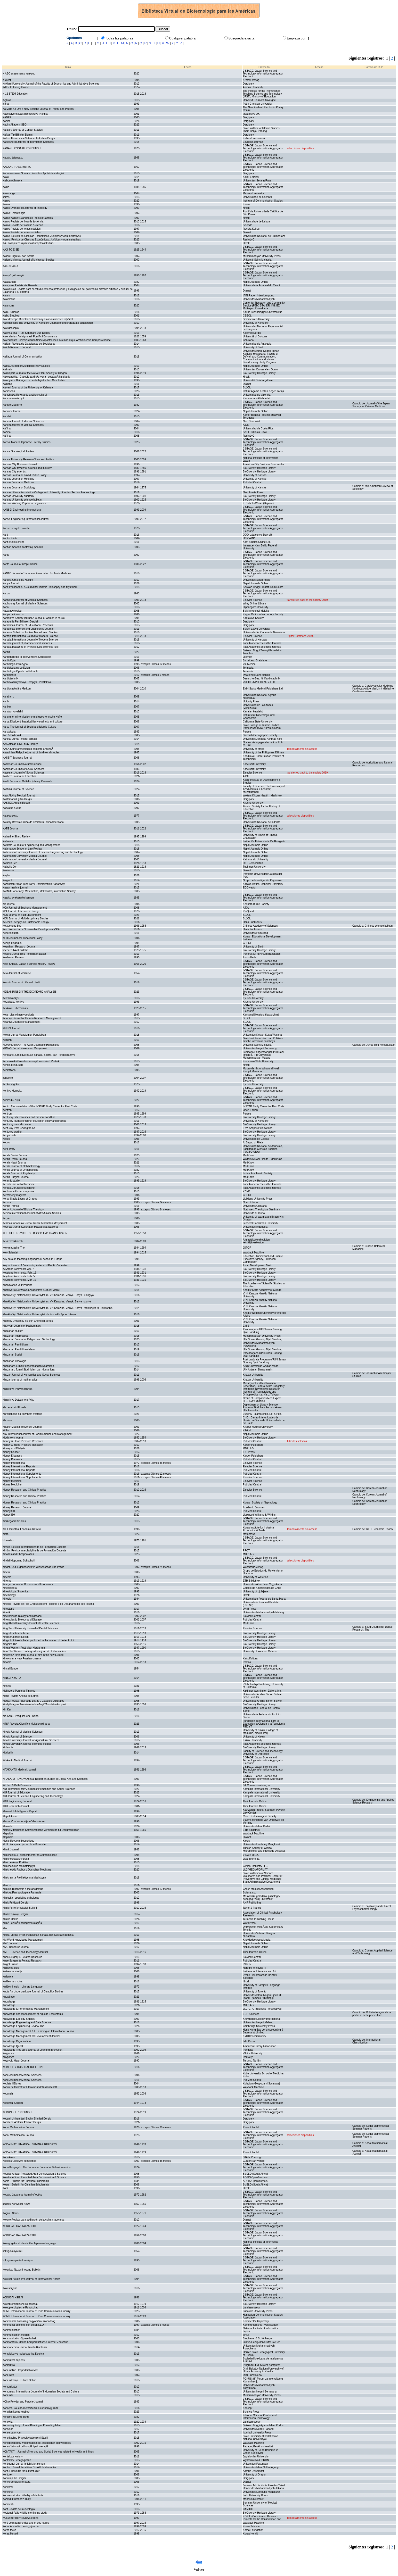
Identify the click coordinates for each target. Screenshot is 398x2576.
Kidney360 (9, 1511)
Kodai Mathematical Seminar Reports (370, 2127)
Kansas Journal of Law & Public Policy (24, 475)
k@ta (6, 103)
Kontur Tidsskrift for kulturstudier (21, 2471)
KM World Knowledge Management (23, 1939)
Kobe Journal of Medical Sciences (22, 2075)
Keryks (7, 1218)
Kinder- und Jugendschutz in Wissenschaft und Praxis (33, 1567)
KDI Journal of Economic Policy (21, 911)
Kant (5, 534)
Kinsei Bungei (10, 1668)
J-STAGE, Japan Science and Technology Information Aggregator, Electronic (263, 73)
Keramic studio (11, 1180)
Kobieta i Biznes (12, 2083)
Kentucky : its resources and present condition (29, 1117)
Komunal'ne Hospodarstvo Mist (20, 2370)
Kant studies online (14, 542)
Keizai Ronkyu (11, 998)
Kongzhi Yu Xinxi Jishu (16, 2416)
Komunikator (10, 2386)
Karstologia (9, 731)
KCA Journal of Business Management (25, 907)
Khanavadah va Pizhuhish (18, 1285)
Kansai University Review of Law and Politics (28, 459)
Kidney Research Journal (17, 1507)
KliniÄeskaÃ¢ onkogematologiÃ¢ (22, 1923)
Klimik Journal (11, 1849)
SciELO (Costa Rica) (255, 432)
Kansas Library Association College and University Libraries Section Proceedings (49, 492)
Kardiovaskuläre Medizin (17, 688)
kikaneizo (8, 1540)
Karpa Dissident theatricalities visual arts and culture (32, 721)
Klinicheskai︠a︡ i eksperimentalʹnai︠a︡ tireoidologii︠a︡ (30, 1855)
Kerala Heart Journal (14, 1162)
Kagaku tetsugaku (13, 157)
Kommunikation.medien (16, 2334)
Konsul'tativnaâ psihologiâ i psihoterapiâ (25, 2446)
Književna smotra (12, 1981)
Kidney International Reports (19, 1466)
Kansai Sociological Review (18, 451)
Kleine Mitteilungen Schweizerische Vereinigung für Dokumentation (41, 1830)
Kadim (6, 121)
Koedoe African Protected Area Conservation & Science (34, 2173)
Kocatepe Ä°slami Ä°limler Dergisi (22, 2122)
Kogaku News (11, 2213)
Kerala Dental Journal (15, 1155)
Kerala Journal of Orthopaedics (20, 1169)
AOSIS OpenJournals (255, 2181)
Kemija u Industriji (13, 1064)
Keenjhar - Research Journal (19, 946)
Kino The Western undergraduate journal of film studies (34, 1651)
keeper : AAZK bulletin (15, 950)
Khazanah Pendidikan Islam (19, 1349)
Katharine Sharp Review (16, 836)
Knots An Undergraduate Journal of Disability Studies (33, 1991)
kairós (6, 197)
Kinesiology (9, 1595)
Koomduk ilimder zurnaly (17, 2499)
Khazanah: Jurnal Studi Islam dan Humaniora (28, 1369)
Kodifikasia (9, 2157)
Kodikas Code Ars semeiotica (19, 2160)
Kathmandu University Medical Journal (25, 855)
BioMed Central (252, 1616)
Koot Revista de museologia (19, 2509)
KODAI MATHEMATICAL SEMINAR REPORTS (30, 2144)
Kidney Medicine (12, 1481)
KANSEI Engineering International (22, 509)
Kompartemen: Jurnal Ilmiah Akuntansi (25, 2347)
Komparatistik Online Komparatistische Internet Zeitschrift (35, 2342)
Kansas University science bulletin (22, 499)
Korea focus (9, 2530)
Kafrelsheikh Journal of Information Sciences (28, 141)
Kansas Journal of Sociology (19, 487)
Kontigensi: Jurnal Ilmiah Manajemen (24, 2463)
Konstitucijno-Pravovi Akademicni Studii (25, 2437)
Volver (198, 2569)
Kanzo (6, 593)
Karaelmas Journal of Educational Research (28, 625)
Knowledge (9, 2001)
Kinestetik (8, 1608)
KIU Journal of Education (17, 1792)
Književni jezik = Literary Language (23, 1986)
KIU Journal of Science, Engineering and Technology (33, 1796)
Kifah (6, 1534)
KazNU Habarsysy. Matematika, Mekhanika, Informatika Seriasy (39, 891)
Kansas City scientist (14, 471)
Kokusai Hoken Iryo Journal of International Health (31, 2279)
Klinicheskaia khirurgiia (16, 1858)
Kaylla (6, 875)
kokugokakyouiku (12, 2251)
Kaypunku (8, 880)
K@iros (7, 100)
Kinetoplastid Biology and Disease (22, 1616)
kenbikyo (8, 1077)
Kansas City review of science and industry (27, 468)
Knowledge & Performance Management (26, 2008)
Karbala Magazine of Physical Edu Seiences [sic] (31, 646)
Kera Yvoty (9, 1149)
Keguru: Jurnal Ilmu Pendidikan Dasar (24, 953)
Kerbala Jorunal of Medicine (19, 1184)
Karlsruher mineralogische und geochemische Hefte (32, 716)
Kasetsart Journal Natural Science (22, 764)
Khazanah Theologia (14, 1361)
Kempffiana (9, 1070)
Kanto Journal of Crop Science (20, 564)
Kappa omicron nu (13, 614)
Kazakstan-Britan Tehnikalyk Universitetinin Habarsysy (34, 884)
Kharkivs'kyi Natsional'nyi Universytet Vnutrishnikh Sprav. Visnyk (39, 1314)
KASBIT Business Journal (17, 757)
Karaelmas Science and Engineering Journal (28, 628)
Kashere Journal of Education (19, 776)
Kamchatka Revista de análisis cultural (25, 394)
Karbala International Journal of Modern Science (30, 636)
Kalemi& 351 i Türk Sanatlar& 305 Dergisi (26, 332)
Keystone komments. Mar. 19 (19, 1279)
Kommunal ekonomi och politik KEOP (24, 2324)
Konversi (8, 2487)
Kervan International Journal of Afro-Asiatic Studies (32, 1213)
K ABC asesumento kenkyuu (19, 73)
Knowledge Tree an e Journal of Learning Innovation (32, 2049)
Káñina (7, 428)
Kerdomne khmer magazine (18, 1191)
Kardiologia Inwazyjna (15, 664)
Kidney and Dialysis (14, 1448)
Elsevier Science (252, 600)
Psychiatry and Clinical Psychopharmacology (371, 1907)
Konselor (8, 2429)
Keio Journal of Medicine (17, 973)
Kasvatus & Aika (12, 808)
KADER (7, 117)
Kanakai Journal (12, 411)
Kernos (7, 1202)
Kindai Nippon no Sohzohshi (19, 1560)
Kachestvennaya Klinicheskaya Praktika (25, 113)
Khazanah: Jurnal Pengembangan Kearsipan (28, 1366)
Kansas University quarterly (18, 496)
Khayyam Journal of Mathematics (22, 1325)
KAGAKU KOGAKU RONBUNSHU (22, 148)
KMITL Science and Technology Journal (25, 1952)
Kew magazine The (14, 1247)
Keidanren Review (13, 957)
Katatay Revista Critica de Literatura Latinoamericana (33, 822)
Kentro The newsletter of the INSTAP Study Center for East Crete (40, 1106)
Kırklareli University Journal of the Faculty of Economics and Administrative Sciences (51, 83)
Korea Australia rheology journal (21, 2526)
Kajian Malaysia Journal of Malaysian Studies (28, 259)
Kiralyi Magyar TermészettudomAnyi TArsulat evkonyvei (34, 1704)
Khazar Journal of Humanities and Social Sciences (31, 1374)
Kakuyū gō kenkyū (13, 275)
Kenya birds (9, 1135)
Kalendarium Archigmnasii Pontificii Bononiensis (30, 336)
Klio (5, 1928)
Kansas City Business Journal (20, 464)
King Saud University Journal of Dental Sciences (30, 1628)
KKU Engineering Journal (17, 1801)
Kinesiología (10, 1587)
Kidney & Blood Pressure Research (23, 1441)
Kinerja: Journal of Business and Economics (28, 1584)
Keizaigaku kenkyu (13, 1001)
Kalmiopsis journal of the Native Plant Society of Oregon (35, 373)
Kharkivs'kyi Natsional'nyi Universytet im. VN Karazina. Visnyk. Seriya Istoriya (47, 1301)
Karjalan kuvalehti (13, 711)
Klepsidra (8, 1833)
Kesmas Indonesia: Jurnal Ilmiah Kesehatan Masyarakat (35, 1223)
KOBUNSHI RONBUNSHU (18, 2112)
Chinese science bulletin (379, 925)
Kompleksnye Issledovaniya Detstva (23, 2353)
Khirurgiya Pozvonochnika (18, 1388)
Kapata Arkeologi (12, 610)
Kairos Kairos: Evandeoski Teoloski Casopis (28, 218)
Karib (6, 701)
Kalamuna (8, 305)
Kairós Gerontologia (14, 213)
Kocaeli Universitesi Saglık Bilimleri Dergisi (27, 2118)
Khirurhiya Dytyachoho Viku (18, 1399)
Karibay (7, 706)
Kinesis (7, 1598)
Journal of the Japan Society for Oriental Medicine (371, 405)
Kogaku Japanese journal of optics (22, 2194)
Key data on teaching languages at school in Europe (32, 1259)
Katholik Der (10, 863)
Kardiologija (9, 675)
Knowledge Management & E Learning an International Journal (39, 2031)
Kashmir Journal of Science (18, 789)
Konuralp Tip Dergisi (14, 2478)
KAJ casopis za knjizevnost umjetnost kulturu (28, 243)
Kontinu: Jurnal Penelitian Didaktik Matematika (29, 2467)
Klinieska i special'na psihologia (21, 1897)
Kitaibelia (8, 1752)
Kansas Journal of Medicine (18, 478)
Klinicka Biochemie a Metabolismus (23, 1889)
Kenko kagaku (11, 1084)
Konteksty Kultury (13, 2456)
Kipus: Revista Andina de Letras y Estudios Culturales (33, 1700)
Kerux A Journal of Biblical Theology (23, 1209)
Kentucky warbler (12, 1131)
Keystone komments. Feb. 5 (19, 1276)
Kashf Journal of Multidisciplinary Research (27, 781)
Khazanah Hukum (13, 1330)
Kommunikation (11, 2330)
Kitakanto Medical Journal (17, 1760)
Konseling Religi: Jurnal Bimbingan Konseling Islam (32, 2425)
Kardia (6, 652)
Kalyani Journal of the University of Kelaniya (28, 387)
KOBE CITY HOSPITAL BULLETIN (23, 2067)
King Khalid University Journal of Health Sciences (31, 1623)
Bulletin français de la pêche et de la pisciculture (371, 2014)
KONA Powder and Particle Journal (23, 2401)
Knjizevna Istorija (12, 1971)
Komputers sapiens (14, 2360)
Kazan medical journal (15, 887)
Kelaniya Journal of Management (21, 1021)
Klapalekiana (10, 1816)
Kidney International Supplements (22, 1473)
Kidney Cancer (11, 1452)
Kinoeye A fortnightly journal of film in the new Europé (33, 1654)
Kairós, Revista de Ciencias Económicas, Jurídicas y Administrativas (42, 236)
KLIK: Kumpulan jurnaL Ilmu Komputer (24, 1844)
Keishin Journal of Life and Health (22, 982)
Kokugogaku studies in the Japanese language (29, 2243)
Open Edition (250, 1202)
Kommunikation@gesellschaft (20, 2338)
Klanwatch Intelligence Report (20, 1811)
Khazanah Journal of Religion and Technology (29, 1339)
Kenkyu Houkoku (12, 1090)
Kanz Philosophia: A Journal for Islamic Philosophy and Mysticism (40, 587)
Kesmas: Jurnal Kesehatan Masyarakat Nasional (30, 1226)
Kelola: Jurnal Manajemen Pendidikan (24, 1034)
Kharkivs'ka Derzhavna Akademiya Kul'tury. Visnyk (31, 1290)
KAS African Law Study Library (20, 744)
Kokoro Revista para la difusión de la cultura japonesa (33, 2219)
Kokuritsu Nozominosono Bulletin (21, 2269)
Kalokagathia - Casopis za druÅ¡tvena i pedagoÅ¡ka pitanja (36, 376)
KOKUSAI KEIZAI (13, 2297)
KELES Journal (11, 1028)
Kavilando (8, 870)
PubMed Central (252, 482)
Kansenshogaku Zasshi (16, 528)
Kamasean (9, 391)
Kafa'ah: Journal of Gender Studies (23, 129)
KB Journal (9, 904)
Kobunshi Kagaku (13, 2102)
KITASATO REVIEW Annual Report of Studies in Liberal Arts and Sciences (45, 1778)
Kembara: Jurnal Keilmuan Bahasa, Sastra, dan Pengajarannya (39, 1054)
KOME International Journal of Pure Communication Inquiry (36, 2311)
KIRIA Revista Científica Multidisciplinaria (26, 1723)
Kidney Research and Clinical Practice (24, 1489)
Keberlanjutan (11, 933)
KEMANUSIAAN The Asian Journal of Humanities (31, 1044)
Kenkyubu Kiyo (11, 1100)
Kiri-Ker (7, 1709)
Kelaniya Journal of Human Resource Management (32, 1018)
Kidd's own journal (13, 1437)
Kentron (7, 1110)
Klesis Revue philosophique (18, 1840)
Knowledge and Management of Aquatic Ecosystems (33, 2014)
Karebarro (8, 696)
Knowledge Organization (17, 2041)
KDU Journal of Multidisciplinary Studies (25, 918)
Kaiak (6, 177)
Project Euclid (251, 2127)
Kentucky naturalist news (17, 1124)
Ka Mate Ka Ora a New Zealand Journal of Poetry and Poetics (38, 108)
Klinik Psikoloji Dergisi (15, 1914)
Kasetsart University (254, 764)
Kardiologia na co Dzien (16, 667)
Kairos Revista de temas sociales (21, 228)
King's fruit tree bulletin (16, 1633)
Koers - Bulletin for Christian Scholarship (26, 2181)
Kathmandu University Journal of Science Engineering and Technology (43, 852)
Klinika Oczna (10, 1919)
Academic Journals (254, 1507)
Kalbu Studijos (11, 312)
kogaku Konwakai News (16, 2204)
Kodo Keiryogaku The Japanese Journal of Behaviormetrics (36, 2167)
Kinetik (6, 1612)
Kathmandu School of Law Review (22, 848)
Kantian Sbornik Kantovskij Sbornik (23, 547)
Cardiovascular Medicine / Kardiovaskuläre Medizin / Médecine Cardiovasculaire (373, 688)
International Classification (366, 2041)
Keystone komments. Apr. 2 (18, 1269)
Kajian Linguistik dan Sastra (18, 256)
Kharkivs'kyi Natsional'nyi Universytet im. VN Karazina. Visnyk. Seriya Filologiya (48, 1295)
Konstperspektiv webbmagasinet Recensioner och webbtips (37, 2442)
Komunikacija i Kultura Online (19, 2380)
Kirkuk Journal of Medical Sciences (23, 1731)
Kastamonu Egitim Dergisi (17, 799)
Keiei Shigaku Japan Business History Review (29, 963)
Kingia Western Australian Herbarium (24, 1647)
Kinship (7, 1685)
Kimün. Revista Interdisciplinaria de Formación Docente (34, 1546)
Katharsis (8, 841)
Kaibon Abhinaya (12, 180)
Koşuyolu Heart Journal (16, 2060)
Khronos (7, 1420)
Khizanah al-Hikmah (14, 1407)
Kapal (6, 607)
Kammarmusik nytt (13, 398)
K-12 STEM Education (15, 93)
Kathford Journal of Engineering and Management (31, 845)
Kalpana (7, 384)
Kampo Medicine (12, 404)
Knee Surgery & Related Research (22, 1957)
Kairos (6, 200)
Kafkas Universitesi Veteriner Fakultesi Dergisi (29, 138)
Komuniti (8, 2395)
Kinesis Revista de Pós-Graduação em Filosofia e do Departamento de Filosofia (48, 1603)
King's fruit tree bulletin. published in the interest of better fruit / (38, 1640)
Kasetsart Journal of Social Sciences (23, 769)
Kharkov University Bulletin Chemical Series (28, 1320)
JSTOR (247, 1964)
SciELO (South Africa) (255, 2173)
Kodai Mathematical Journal (18, 2127)
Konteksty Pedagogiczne (17, 2460)
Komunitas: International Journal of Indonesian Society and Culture (41, 2391)
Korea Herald (10, 2533)
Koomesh (8, 2504)
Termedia (248, 667)
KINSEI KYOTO (12, 1677)
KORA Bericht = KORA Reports (20, 2517)
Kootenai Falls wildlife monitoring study (25, 2512)
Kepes (6, 1138)
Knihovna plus (11, 1967)
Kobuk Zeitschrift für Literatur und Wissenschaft (30, 2087)
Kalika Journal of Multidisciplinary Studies (26, 365)
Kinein (6, 1572)
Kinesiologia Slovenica (15, 1591)
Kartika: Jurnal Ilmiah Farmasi (20, 738)
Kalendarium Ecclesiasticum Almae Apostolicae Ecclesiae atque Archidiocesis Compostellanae (57, 340)
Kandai (7, 416)
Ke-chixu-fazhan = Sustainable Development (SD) (31, 929)
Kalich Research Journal (16, 347)
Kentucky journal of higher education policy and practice (34, 1120)
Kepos (6, 1142)
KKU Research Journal (16, 1806)
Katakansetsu (10, 815)
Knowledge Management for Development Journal (31, 2036)
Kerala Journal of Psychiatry (19, 1173)
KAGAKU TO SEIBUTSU (17, 166)
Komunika (8, 2375)
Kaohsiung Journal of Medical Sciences (25, 600)
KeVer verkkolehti (13, 1241)
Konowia (7, 2421)
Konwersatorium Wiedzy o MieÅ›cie (23, 2495)
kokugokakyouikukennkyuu (18, 2260)
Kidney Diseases (12, 1455)
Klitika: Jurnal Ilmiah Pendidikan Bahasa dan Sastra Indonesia (38, 1934)
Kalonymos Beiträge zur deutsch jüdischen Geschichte (34, 380)
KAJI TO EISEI (11, 249)
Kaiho (6, 187)
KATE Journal (10, 828)
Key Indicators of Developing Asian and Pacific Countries (35, 1265)
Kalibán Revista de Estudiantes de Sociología (29, 343)
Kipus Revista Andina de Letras (20, 1695)
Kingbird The (10, 1644)
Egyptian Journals (253, 141)
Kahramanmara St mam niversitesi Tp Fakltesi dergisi (33, 173)
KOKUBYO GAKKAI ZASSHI (19, 2226)
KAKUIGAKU (10, 266)
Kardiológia (9, 660)
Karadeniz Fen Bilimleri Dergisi (20, 621)
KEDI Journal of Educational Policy (23, 938)
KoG (5, 2188)
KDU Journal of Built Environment (22, 914)
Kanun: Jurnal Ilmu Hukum (18, 579)
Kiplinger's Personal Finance (19, 1690)
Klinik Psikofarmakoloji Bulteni (20, 1907)
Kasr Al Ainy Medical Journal (19, 795)
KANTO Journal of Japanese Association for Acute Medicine (37, 573)
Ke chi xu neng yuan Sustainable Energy (26, 922)
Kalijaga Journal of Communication (23, 356)
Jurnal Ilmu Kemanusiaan (380, 1044)
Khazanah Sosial (12, 1354)
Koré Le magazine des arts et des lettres (26, 2522)
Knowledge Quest (13, 2046)
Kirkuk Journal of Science (17, 1736)
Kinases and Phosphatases (18, 1554)
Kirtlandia (8, 1747)
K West (7, 80)
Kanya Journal (11, 583)
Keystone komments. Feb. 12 (19, 1272)
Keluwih (7, 1039)
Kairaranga (9, 193)
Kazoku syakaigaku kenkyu (18, 897)
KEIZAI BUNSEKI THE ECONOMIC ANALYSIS (29, 991)
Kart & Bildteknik (12, 735)
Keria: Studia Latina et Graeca (20, 1198)
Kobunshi (8, 2093)
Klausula (7, 1826)
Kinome (7, 1662)
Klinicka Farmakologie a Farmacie (22, 1892)
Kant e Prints (10, 538)
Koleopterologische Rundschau (20, 2304)
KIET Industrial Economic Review (22, 1529)
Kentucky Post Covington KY (19, 1128)
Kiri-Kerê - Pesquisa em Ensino (20, 1716)
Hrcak (246, 1064)
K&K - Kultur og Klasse (16, 87)
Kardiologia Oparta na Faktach (20, 671)
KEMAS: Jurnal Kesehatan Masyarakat (25, 1048)
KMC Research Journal (16, 1947)
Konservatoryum (12, 2432)
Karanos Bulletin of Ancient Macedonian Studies (30, 632)
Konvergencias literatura (16, 2481)
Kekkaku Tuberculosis (15, 1008)
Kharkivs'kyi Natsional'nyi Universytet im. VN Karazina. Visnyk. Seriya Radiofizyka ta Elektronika (57, 1308)
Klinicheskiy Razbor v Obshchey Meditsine (27, 1869)
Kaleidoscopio (11, 328)
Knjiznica (8, 1976)
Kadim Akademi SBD (15, 124)
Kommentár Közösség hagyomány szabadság (29, 2321)
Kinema (7, 1577)
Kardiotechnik (10, 678)
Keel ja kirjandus (12, 943)
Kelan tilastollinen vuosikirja (18, 1014)
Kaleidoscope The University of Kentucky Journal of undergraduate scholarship (48, 322)
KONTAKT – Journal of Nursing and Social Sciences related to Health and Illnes (48, 2451)
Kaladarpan (9, 281)
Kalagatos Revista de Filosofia (20, 285)
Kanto (6, 554)
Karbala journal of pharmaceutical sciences (27, 643)
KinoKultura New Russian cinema (22, 1658)
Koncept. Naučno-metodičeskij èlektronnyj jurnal (30, 2408)
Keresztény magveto (14, 1195)
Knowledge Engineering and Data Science (27, 2022)
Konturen (8, 2474)
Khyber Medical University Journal (22, 1426)
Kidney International (14, 1462)
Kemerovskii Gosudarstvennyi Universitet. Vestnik (31, 1061)
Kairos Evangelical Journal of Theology (25, 207)
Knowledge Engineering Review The (23, 2026)
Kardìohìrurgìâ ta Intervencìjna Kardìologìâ (27, 656)
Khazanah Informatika (15, 1335)
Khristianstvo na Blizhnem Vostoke (22, 1413)
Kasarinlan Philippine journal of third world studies (31, 752)
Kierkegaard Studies (14, 1521)
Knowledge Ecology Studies (19, 2018)
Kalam (6, 295)
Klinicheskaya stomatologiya (19, 1866)
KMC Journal (10, 1943)
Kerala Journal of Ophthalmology (21, 1166)
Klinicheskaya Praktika (15, 1862)
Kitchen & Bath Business (17, 1785)
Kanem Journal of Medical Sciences (23, 421)
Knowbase (9, 1996)
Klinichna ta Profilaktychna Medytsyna (24, 1877)
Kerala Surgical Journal (16, 1177)
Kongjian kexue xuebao (16, 2411)
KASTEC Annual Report (16, 802)
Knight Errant (10, 1964)
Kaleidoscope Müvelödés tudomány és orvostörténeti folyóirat (38, 319)
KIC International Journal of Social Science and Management (37, 1434)
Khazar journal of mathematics (20, 1379)
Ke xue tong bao (12, 925)
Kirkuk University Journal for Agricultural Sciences (31, 1740)
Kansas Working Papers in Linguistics (24, 503)
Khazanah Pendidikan (15, 1344)
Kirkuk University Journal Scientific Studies (27, 1743)
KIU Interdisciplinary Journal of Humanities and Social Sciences (39, 1789)
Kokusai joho (10, 2288)
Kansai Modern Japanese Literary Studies (27, 442)
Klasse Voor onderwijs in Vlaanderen (24, 1821)
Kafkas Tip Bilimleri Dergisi (18, 134)
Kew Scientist (10, 1252)
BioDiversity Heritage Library (259, 468)
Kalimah (7, 369)
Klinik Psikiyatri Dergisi (16, 1902)
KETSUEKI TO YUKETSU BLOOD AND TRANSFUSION (35, 1233)
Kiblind (6, 1430)
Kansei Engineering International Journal (26, 519)
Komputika (9, 2365)
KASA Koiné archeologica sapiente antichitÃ (28, 748)
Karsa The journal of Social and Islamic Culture (29, 726)
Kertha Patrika (11, 1205)
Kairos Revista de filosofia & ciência (23, 221)
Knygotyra (8, 2053)
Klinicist (7, 1885)
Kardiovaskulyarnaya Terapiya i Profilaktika (27, 682)
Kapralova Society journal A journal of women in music (33, 618)
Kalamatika (9, 299)
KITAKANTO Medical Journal (19, 1769)
